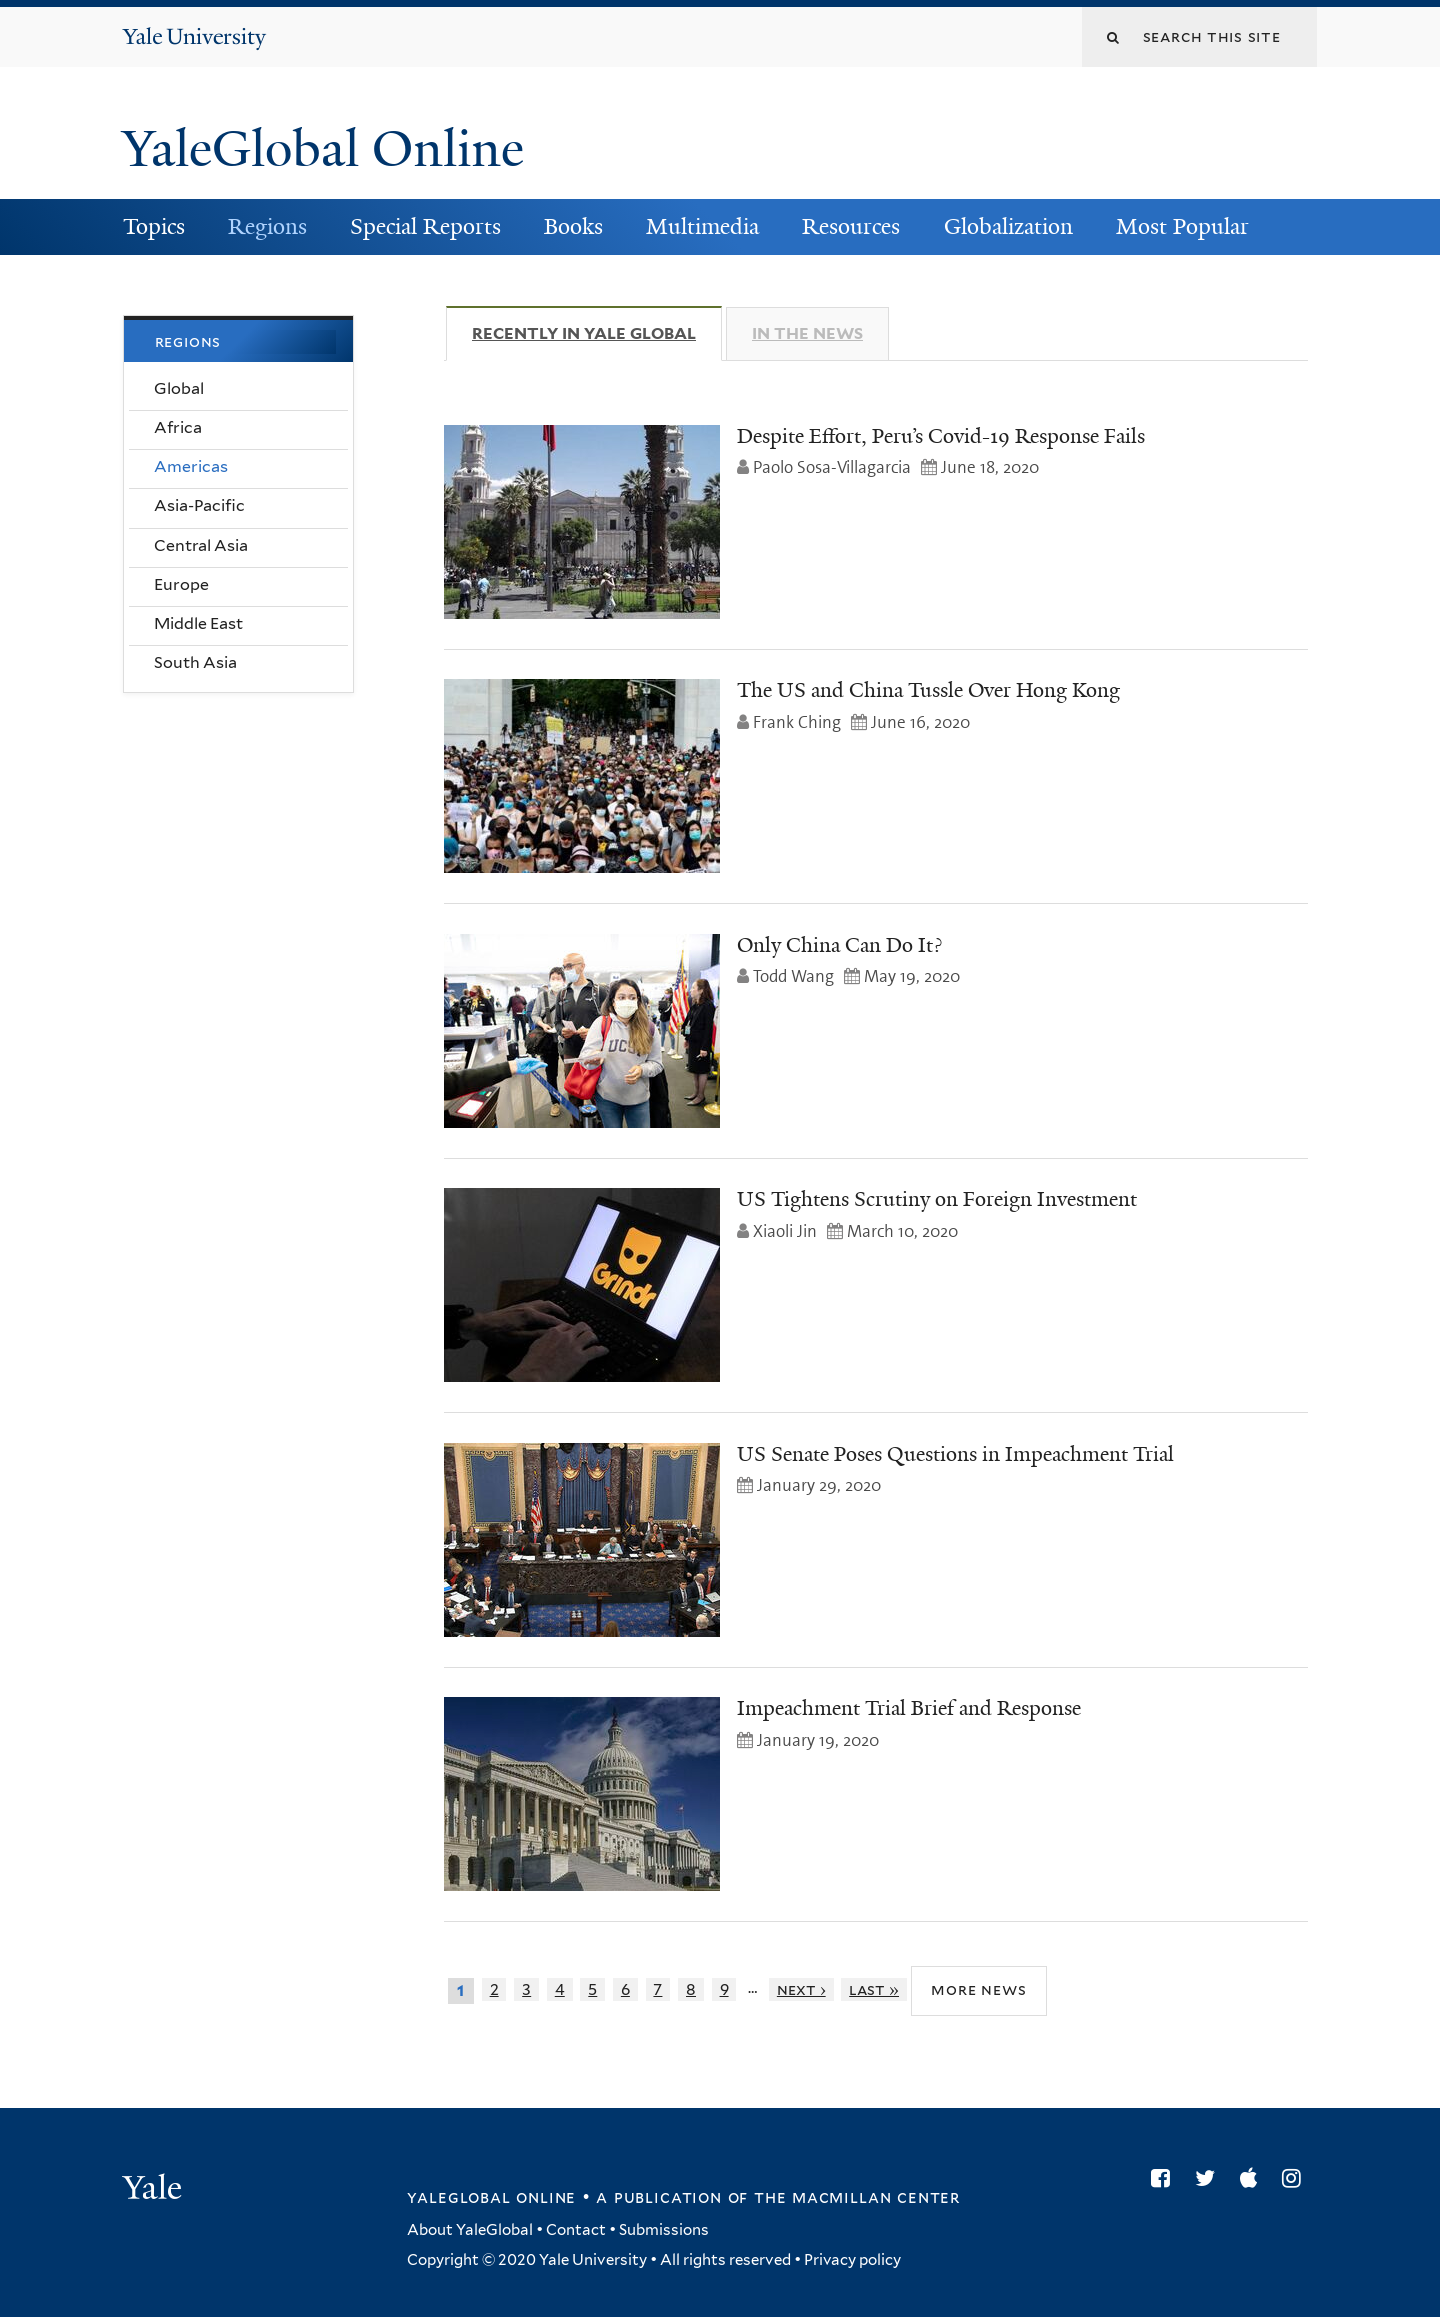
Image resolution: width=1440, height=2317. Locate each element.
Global (179, 388)
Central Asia (201, 545)
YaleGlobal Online (323, 149)
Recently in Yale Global (597, 333)
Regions (267, 226)
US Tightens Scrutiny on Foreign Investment (937, 1199)
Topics (154, 226)
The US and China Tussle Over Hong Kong (928, 690)
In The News (807, 333)
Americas (191, 466)
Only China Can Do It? (839, 945)
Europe (181, 584)
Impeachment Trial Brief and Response (909, 1708)
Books (573, 226)
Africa (178, 427)
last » (874, 1989)
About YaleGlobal (470, 2230)
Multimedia (702, 226)
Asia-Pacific (199, 505)
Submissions (664, 2230)
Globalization (1008, 226)
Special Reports (425, 226)
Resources (851, 226)
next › (801, 1989)
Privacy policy (852, 2260)
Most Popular (1182, 226)
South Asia (195, 662)
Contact (576, 2230)
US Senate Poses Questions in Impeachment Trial (955, 1454)
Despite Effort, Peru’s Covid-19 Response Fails (941, 436)
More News (978, 1989)
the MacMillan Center (857, 2197)
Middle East (198, 623)
